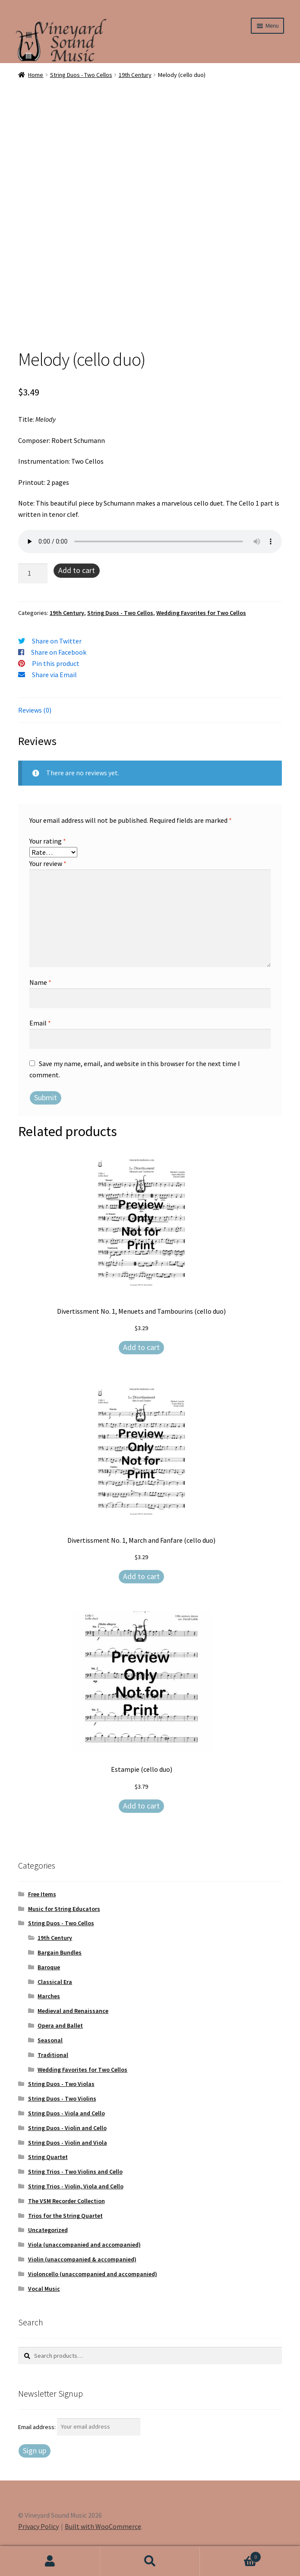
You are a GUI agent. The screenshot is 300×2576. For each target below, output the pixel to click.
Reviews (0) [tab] (34, 710)
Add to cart (76, 570)
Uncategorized (48, 2230)
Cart (230, 2555)
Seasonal (50, 2040)
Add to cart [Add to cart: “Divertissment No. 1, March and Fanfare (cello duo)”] (141, 1576)
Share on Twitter (57, 641)
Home (35, 75)
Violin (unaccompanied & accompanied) (82, 2259)
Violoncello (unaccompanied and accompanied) (92, 2274)
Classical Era (55, 1982)
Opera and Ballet (60, 2025)
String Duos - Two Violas (61, 2084)
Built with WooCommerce (103, 2526)
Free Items (42, 1894)
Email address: (37, 2426)
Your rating (47, 841)
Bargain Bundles (60, 1952)
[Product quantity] (32, 573)
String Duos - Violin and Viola (67, 2142)
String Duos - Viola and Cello (66, 2113)
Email (40, 1023)
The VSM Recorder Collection (66, 2201)
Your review (47, 863)
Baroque (49, 1967)
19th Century (135, 75)
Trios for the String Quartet (65, 2215)
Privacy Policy (38, 2526)
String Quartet (48, 2157)
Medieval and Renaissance (73, 2011)
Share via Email (54, 674)
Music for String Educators (64, 1909)
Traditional (53, 2055)
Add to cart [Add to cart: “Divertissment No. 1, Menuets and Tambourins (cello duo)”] (141, 1347)
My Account (50, 2561)
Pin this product (55, 663)
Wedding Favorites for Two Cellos (201, 613)
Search (150, 2561)
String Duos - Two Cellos (81, 75)
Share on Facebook (58, 652)
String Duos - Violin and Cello (67, 2128)
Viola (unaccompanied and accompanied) (84, 2244)
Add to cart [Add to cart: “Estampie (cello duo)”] (141, 1806)
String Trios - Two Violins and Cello (75, 2171)
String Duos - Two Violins (62, 2098)
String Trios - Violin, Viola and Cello (75, 2186)
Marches (49, 1996)
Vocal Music (44, 2289)
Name (40, 982)
